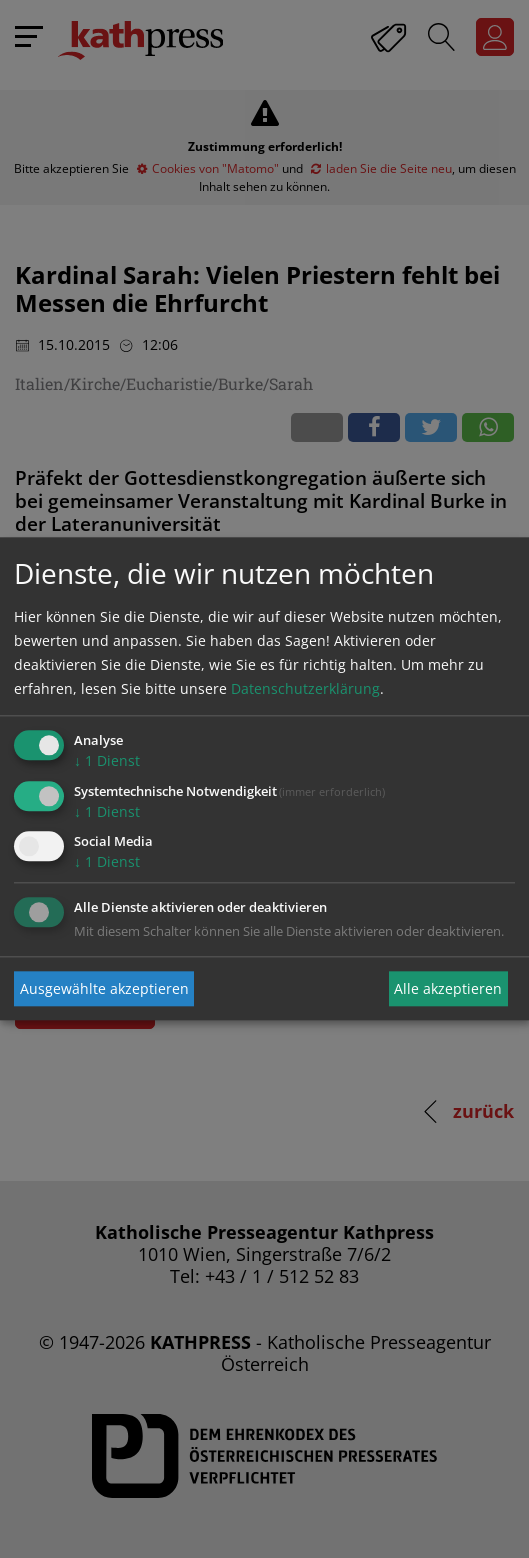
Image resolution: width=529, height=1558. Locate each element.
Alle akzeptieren (448, 988)
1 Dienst (107, 760)
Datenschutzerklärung (305, 688)
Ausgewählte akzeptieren (104, 988)
